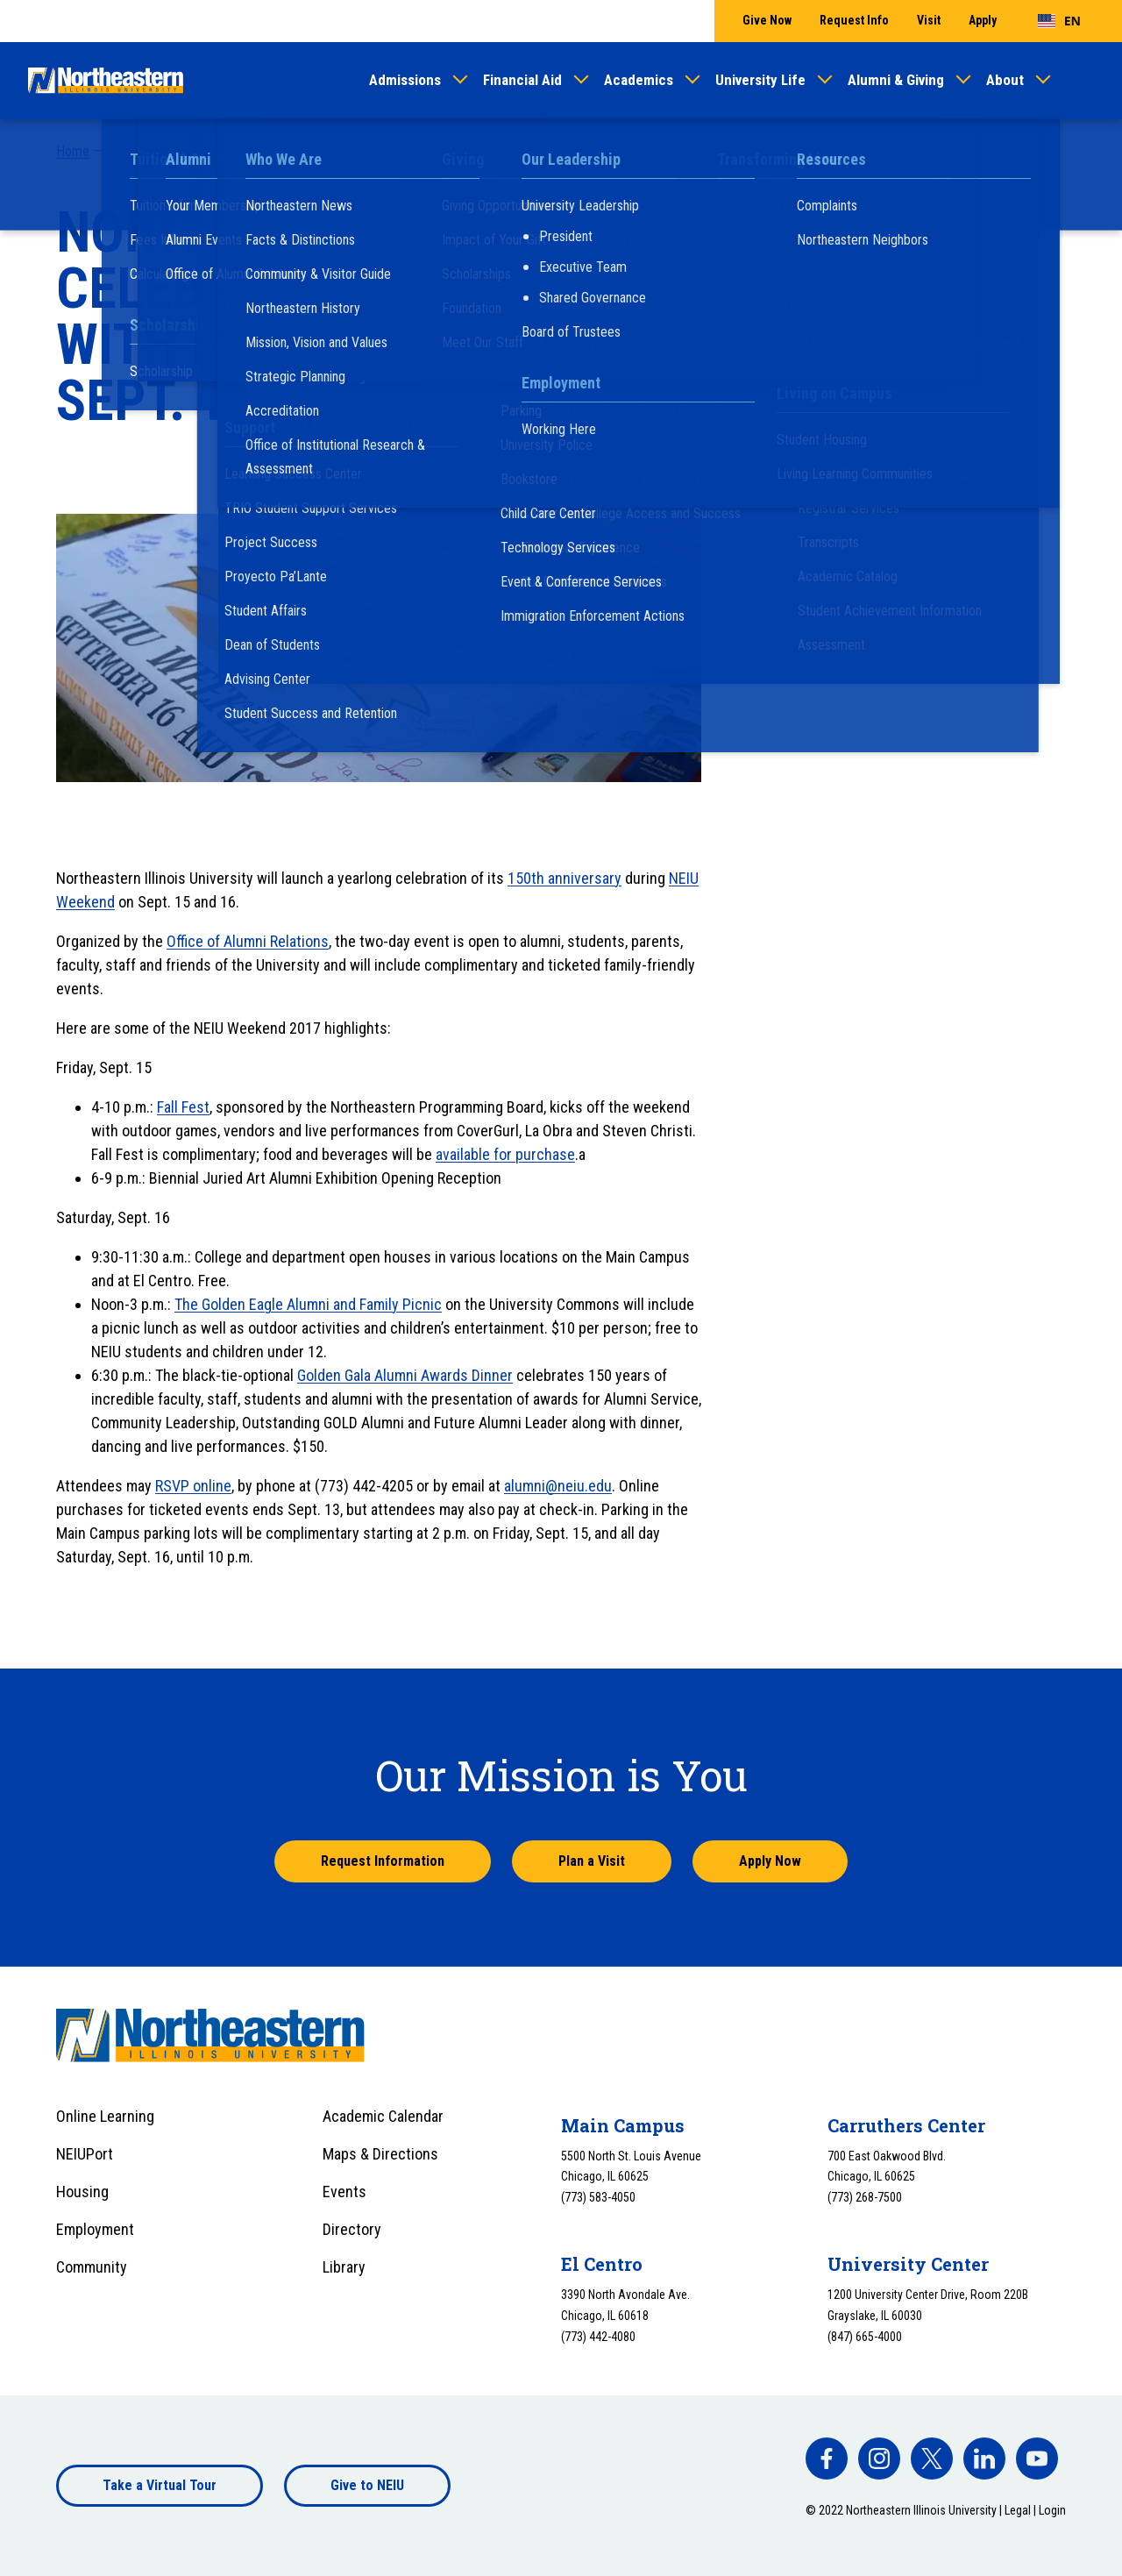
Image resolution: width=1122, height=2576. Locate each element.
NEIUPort (84, 2154)
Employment (95, 2229)
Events (344, 2191)
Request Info (854, 20)
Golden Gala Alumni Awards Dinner (405, 1375)
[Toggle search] (1083, 80)
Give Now (767, 20)
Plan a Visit (591, 1861)
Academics (638, 80)
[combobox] (1059, 21)
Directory (352, 2229)
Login (1052, 2510)
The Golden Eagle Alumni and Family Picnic (308, 1304)
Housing (82, 2191)
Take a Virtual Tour (160, 2485)
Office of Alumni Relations (248, 941)
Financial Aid (522, 80)
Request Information (382, 1861)
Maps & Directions (380, 2154)
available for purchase (505, 1154)
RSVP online (193, 1486)
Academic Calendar (383, 2116)
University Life (760, 80)
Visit (929, 20)
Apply (983, 20)
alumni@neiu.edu (558, 1486)
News (122, 151)
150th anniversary (564, 878)
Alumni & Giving (896, 80)
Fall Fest (183, 1107)
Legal (1018, 2510)
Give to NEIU (367, 2485)
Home (72, 151)
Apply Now (770, 1861)
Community (91, 2267)
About (1005, 80)
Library (344, 2267)
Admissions (405, 80)
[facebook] (827, 2458)
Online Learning (105, 2116)
